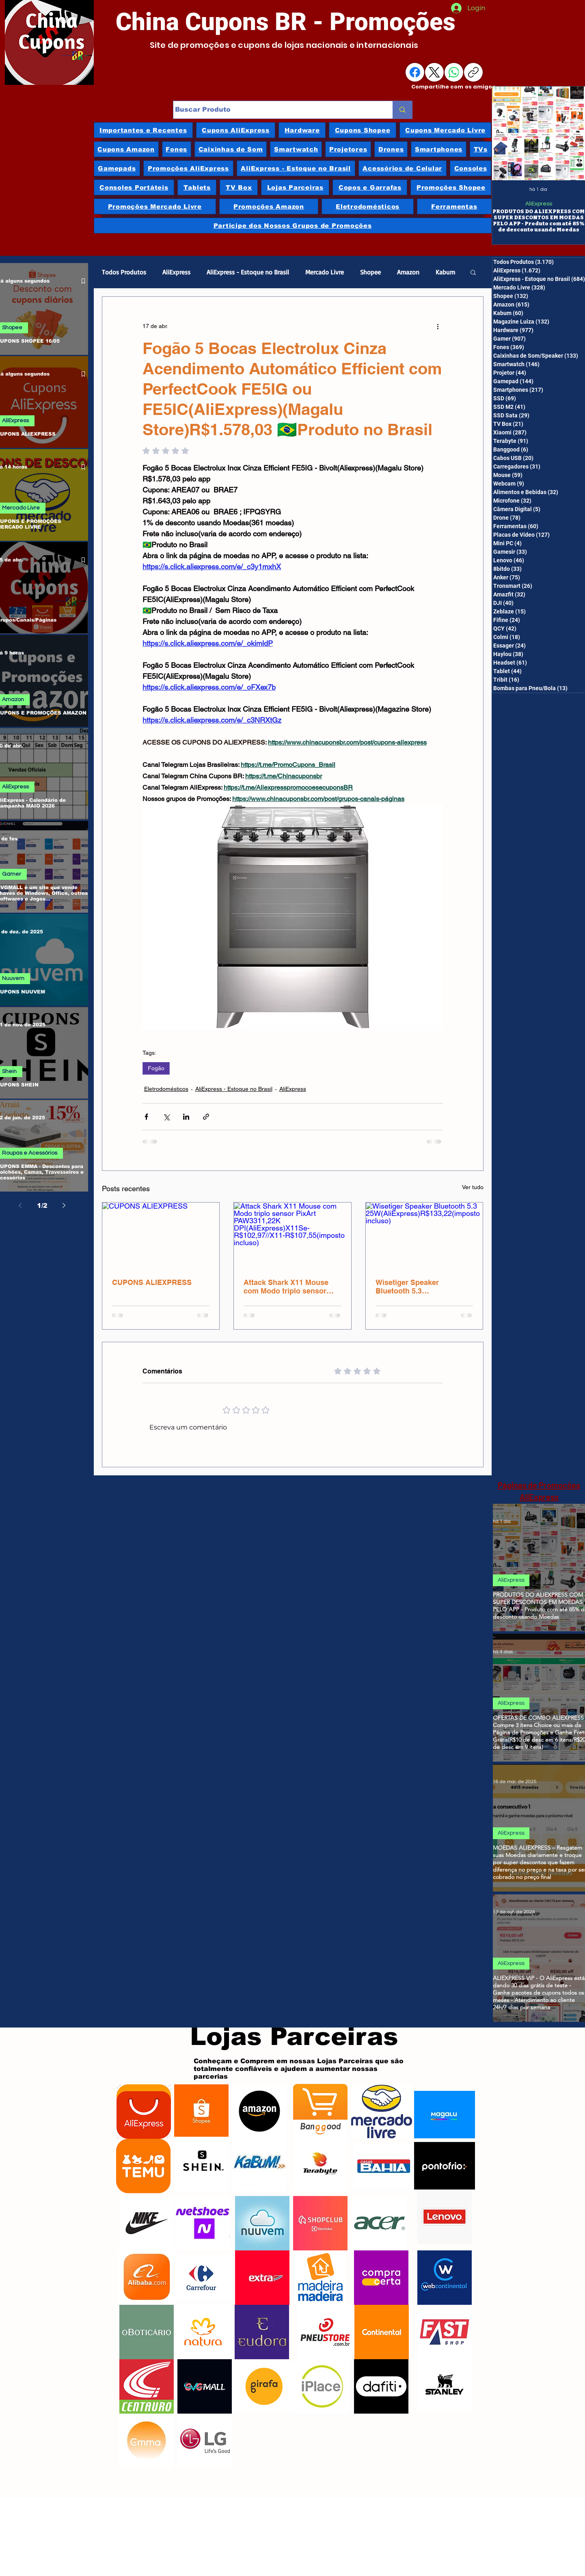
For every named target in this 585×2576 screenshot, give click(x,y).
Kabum (445, 272)
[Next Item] (570, 133)
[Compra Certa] (381, 2277)
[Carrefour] (201, 2277)
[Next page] (64, 1205)
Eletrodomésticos (166, 1089)
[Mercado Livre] (381, 2111)
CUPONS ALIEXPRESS (152, 1282)
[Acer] (379, 2223)
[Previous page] (20, 1205)
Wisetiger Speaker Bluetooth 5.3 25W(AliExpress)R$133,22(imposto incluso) (422, 1286)
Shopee (370, 272)
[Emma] (146, 2441)
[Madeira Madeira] (320, 2277)
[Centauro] (146, 2386)
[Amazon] (259, 2111)
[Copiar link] (473, 72)
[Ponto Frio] (444, 2165)
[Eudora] (261, 2332)
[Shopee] (201, 2111)
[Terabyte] (320, 2164)
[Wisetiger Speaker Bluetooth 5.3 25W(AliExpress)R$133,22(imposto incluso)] (424, 1235)
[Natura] (203, 2332)
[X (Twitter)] (434, 72)
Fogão (156, 1068)
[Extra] (262, 2277)
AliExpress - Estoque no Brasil (248, 272)
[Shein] (201, 2164)
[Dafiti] (381, 2386)
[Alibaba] (146, 2277)
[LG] (205, 2441)
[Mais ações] (438, 326)
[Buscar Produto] (275, 110)
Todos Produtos (124, 272)
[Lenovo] (444, 2216)
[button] (473, 272)
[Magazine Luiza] (444, 2114)
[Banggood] (320, 2111)
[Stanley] (444, 2384)
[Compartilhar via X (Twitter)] (166, 1117)
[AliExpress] (143, 2111)
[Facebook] (415, 72)
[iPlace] (322, 2386)
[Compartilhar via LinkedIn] (186, 1117)
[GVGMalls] (204, 2386)
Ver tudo (473, 1187)
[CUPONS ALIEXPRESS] (161, 1235)
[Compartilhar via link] (206, 1117)
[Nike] (146, 2223)
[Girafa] (264, 2386)
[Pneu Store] (325, 2332)
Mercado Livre (324, 272)
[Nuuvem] (262, 2223)
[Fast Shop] (444, 2332)
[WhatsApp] (454, 72)
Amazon (408, 272)
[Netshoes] (202, 2223)
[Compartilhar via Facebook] (146, 1117)
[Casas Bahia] (383, 2166)
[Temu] (143, 2166)
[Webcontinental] (444, 2277)
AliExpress (538, 204)
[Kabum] (259, 2164)
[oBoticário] (146, 2332)
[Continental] (381, 2332)
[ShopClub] (320, 2223)
